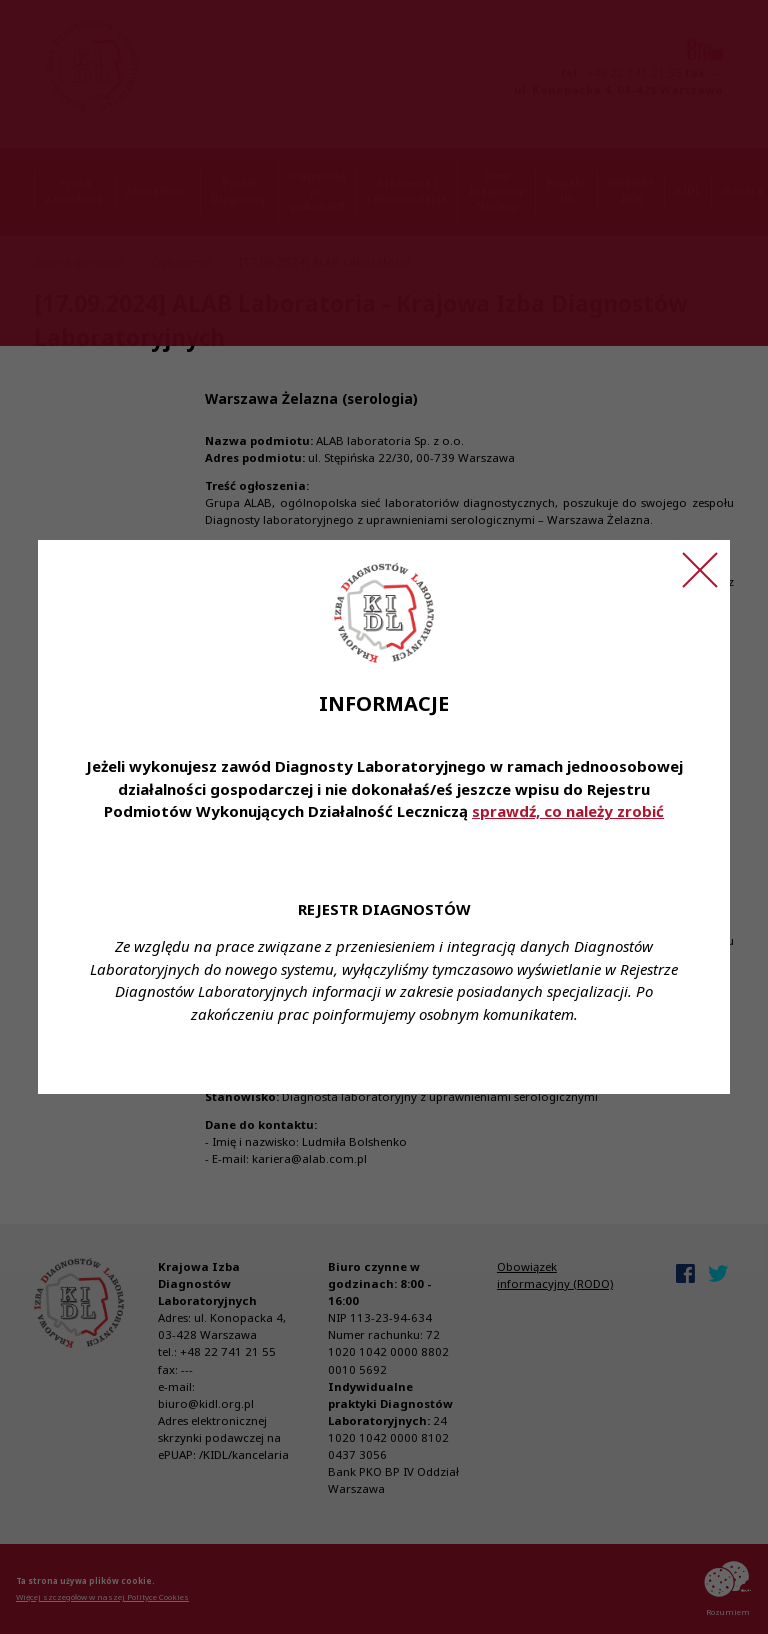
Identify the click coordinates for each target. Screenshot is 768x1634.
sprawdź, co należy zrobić (568, 811)
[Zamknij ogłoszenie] (700, 570)
